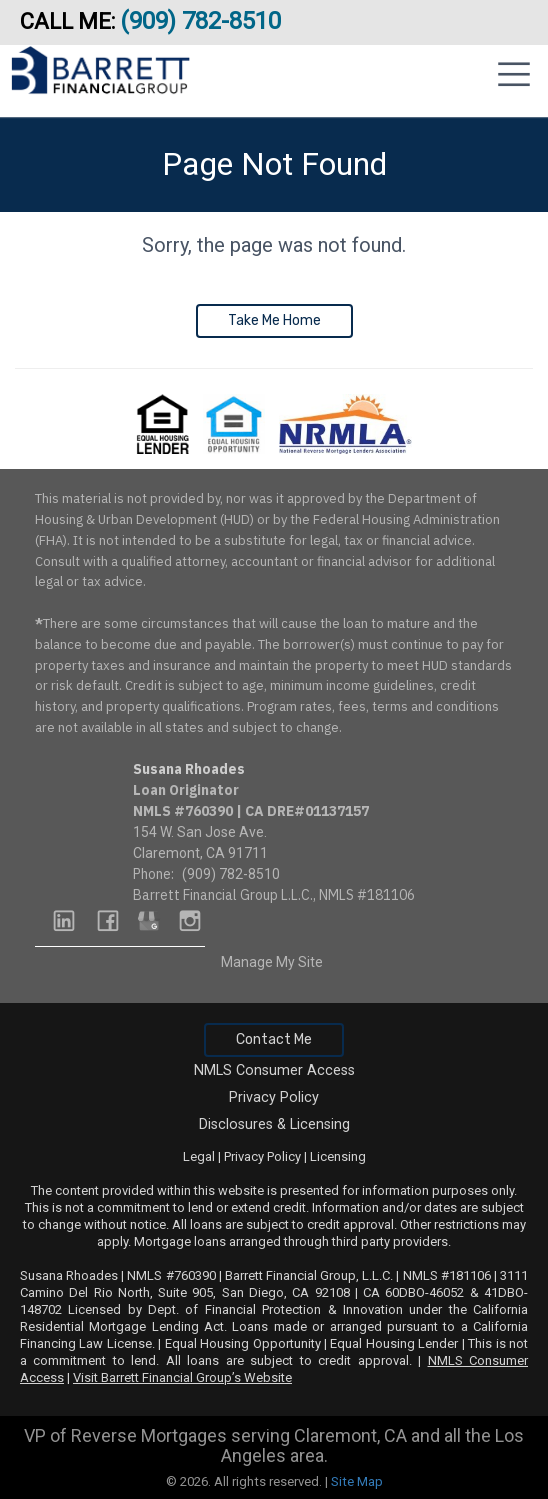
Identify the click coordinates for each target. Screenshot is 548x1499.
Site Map (357, 1481)
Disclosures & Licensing (274, 1124)
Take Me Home (274, 320)
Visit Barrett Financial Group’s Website (182, 1377)
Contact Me (274, 1039)
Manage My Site (272, 962)
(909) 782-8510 (203, 21)
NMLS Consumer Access (274, 1070)
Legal (199, 1156)
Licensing (338, 1156)
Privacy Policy (274, 1097)
